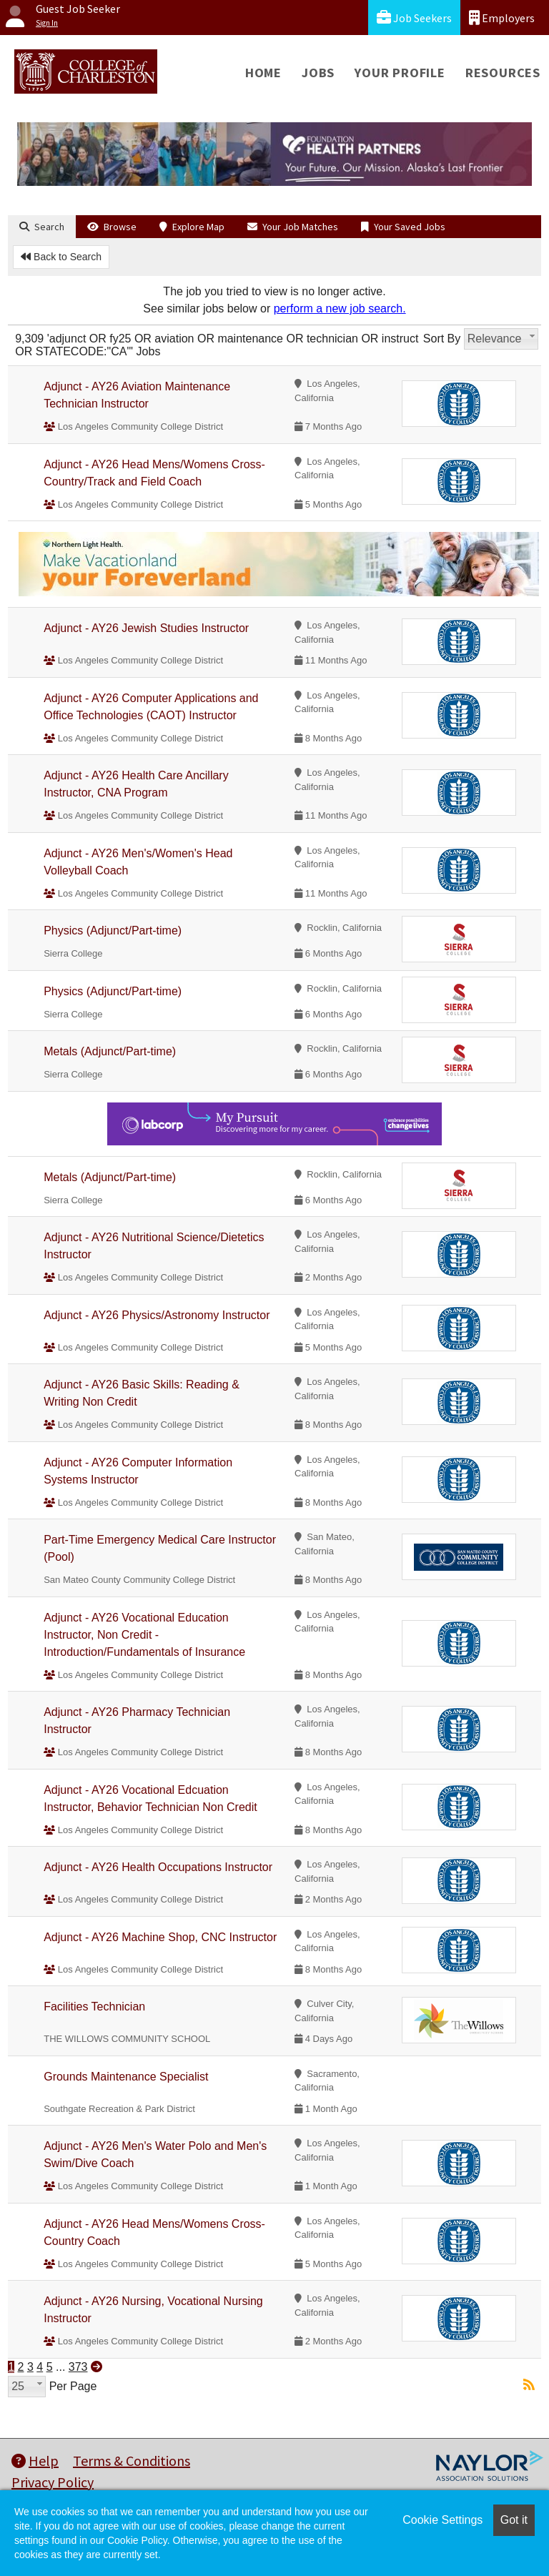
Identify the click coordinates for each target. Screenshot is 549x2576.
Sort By (441, 338)
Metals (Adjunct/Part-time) (110, 1051)
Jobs (318, 72)
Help (35, 2460)
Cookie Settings (442, 2520)
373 (78, 2367)
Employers (502, 17)
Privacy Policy (52, 2482)
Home (263, 72)
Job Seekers (414, 17)
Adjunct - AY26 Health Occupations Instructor (158, 1867)
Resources (502, 72)
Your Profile (400, 72)
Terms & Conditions (131, 2460)
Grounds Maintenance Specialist (126, 2077)
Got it (514, 2520)
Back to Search (61, 256)
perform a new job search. (340, 308)
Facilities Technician (94, 2006)
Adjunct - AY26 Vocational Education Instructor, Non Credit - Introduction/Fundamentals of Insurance (144, 1635)
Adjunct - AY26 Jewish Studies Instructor (146, 628)
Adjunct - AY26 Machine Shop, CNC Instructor (160, 1937)
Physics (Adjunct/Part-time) (113, 930)
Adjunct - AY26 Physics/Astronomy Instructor (156, 1315)
